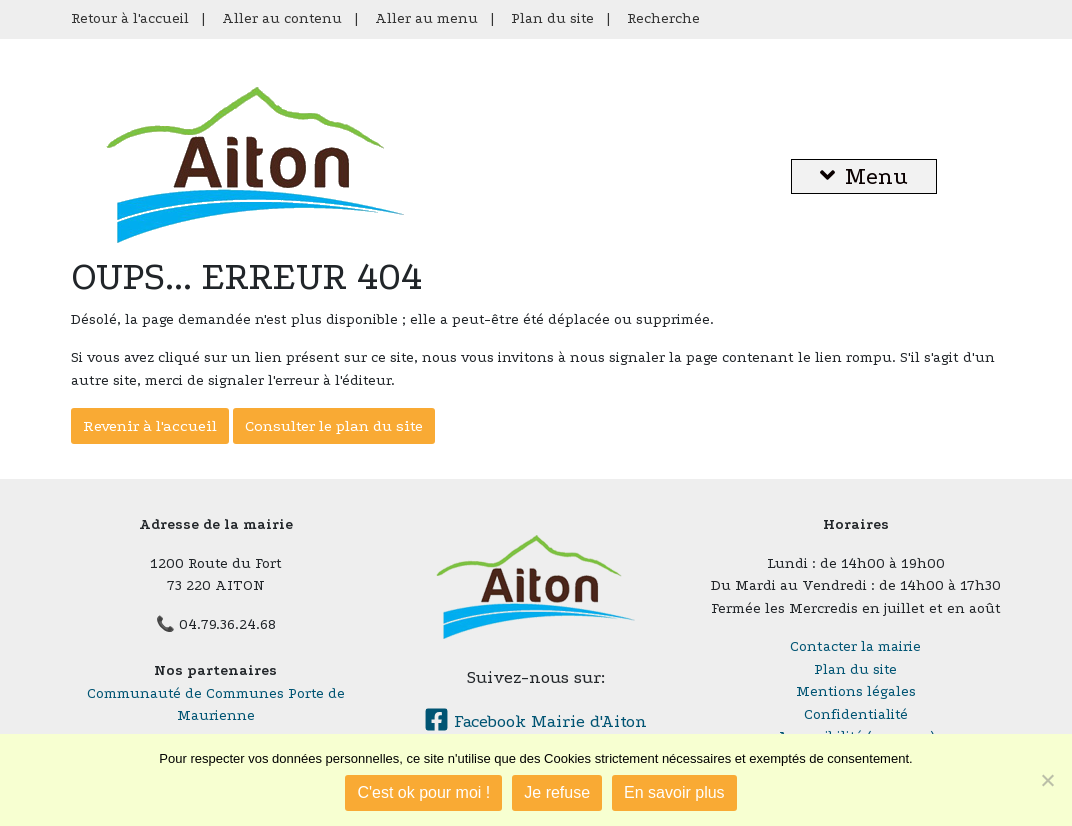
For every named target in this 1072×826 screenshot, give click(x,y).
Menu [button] (864, 176)
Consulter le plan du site (334, 426)
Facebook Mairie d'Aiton (535, 721)
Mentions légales (856, 691)
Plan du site (552, 18)
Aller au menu (426, 18)
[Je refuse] (1047, 780)
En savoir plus (674, 792)
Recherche (663, 18)
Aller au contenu (282, 18)
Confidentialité (856, 714)
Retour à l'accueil (130, 18)
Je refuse (557, 792)
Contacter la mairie (855, 646)
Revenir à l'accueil (150, 426)
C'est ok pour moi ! (423, 792)
